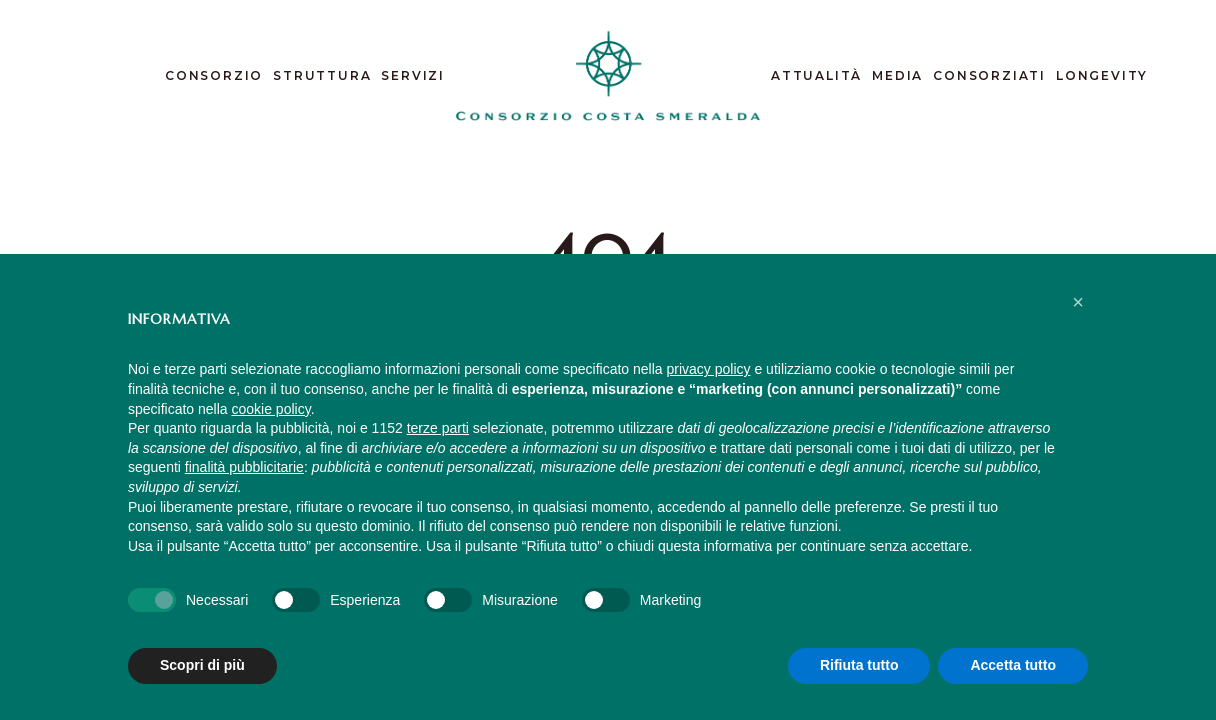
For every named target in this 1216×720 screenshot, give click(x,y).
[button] (1078, 302)
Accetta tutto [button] (1013, 665)
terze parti (438, 428)
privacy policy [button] (709, 369)
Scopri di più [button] (202, 665)
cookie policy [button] (271, 409)
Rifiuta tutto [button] (859, 665)
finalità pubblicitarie (244, 467)
